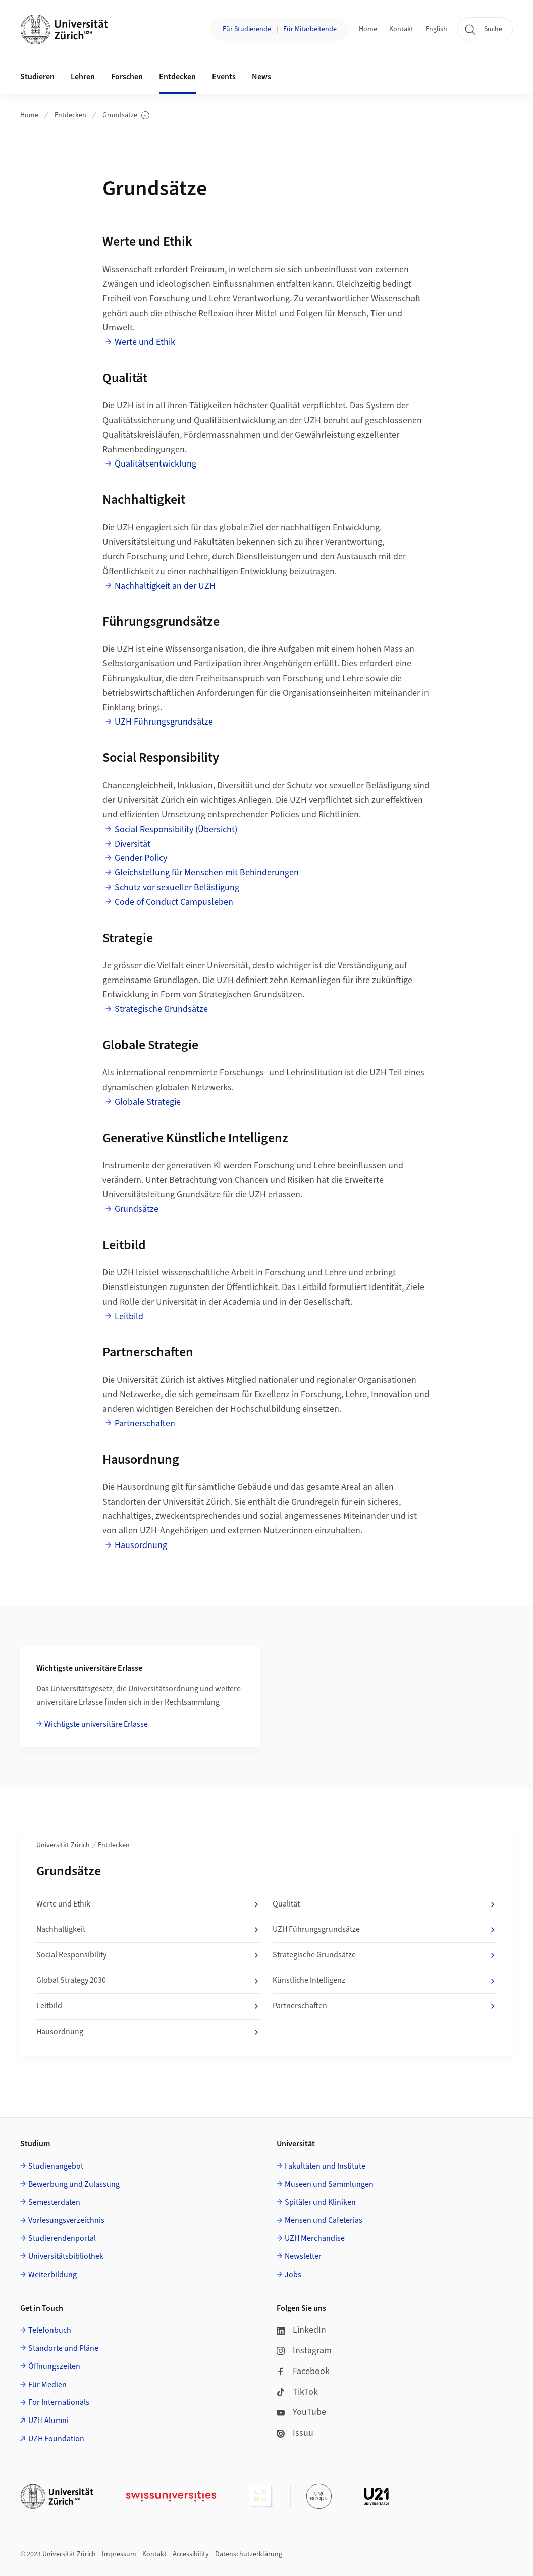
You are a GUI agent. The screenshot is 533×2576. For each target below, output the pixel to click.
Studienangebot (55, 2166)
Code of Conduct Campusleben (174, 902)
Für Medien (47, 2384)
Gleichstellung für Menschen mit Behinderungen (207, 872)
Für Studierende (247, 29)
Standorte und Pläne (63, 2348)
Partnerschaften (145, 1423)
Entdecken (70, 115)
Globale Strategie (148, 1102)
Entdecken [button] (177, 76)
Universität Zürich (63, 1845)
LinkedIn (301, 2330)
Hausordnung (141, 1545)
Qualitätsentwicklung (155, 463)
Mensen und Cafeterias (323, 2220)
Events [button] (224, 76)
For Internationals (58, 2402)
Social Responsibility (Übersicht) (176, 829)
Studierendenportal (62, 2238)
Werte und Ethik (145, 342)
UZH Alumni (48, 2420)
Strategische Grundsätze (161, 1009)
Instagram (304, 2350)
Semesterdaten (54, 2202)
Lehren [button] (83, 76)
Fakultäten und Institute (325, 2166)
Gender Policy (141, 858)
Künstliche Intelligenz (385, 1980)
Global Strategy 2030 (148, 1980)
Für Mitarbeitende (310, 29)
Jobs (293, 2274)
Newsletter (303, 2256)
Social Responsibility (148, 1955)
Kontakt (401, 29)
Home (368, 29)
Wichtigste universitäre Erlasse (96, 1724)
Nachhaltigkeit (148, 1929)
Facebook (303, 2371)
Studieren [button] (37, 76)
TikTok (297, 2392)
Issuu (295, 2433)
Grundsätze (125, 115)
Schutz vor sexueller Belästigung (177, 887)
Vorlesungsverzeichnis (66, 2220)
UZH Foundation (56, 2438)
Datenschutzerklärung (248, 2554)
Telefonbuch (49, 2330)
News (261, 76)
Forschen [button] (127, 76)
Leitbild (129, 1316)
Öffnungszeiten (54, 2366)
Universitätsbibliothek (65, 2256)
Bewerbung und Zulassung (74, 2184)
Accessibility (191, 2554)
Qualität (385, 1904)
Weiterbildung (52, 2274)
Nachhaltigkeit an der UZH (165, 586)
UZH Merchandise (315, 2238)
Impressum (119, 2554)
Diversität (132, 844)
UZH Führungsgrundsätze (164, 721)
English (436, 29)
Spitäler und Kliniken (320, 2202)
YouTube (301, 2412)
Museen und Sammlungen (329, 2184)
